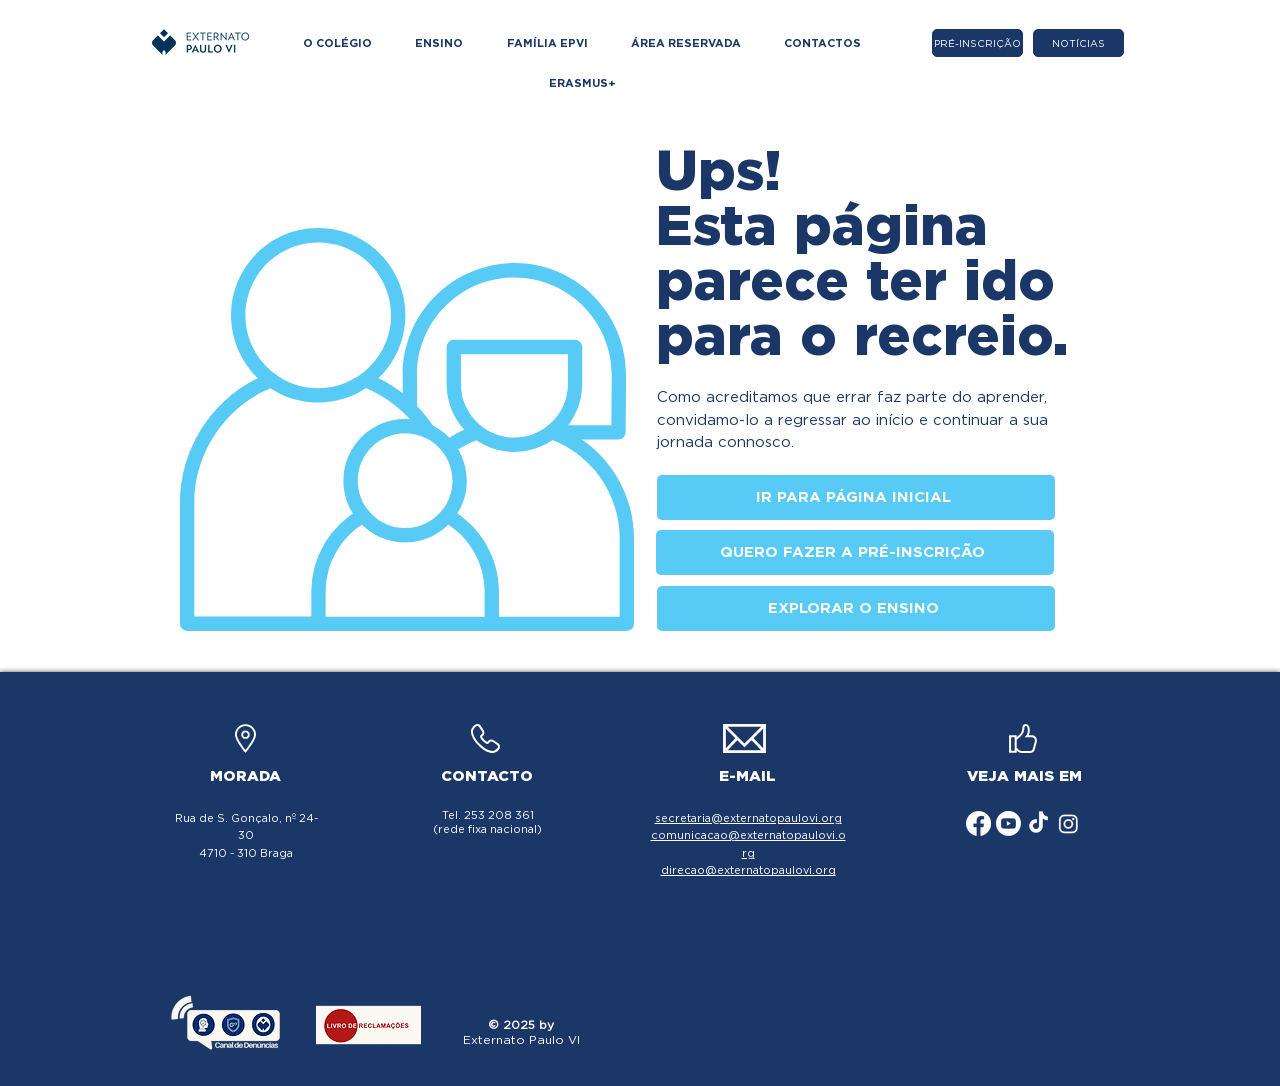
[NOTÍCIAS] (1078, 43)
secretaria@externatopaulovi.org (748, 818)
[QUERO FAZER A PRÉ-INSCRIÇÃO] (855, 552)
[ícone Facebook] (978, 823)
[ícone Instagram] (1068, 823)
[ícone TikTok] (1038, 823)
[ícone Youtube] (1008, 823)
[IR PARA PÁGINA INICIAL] (856, 497)
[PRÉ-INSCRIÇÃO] (977, 43)
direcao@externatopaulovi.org (748, 870)
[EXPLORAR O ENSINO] (856, 608)
